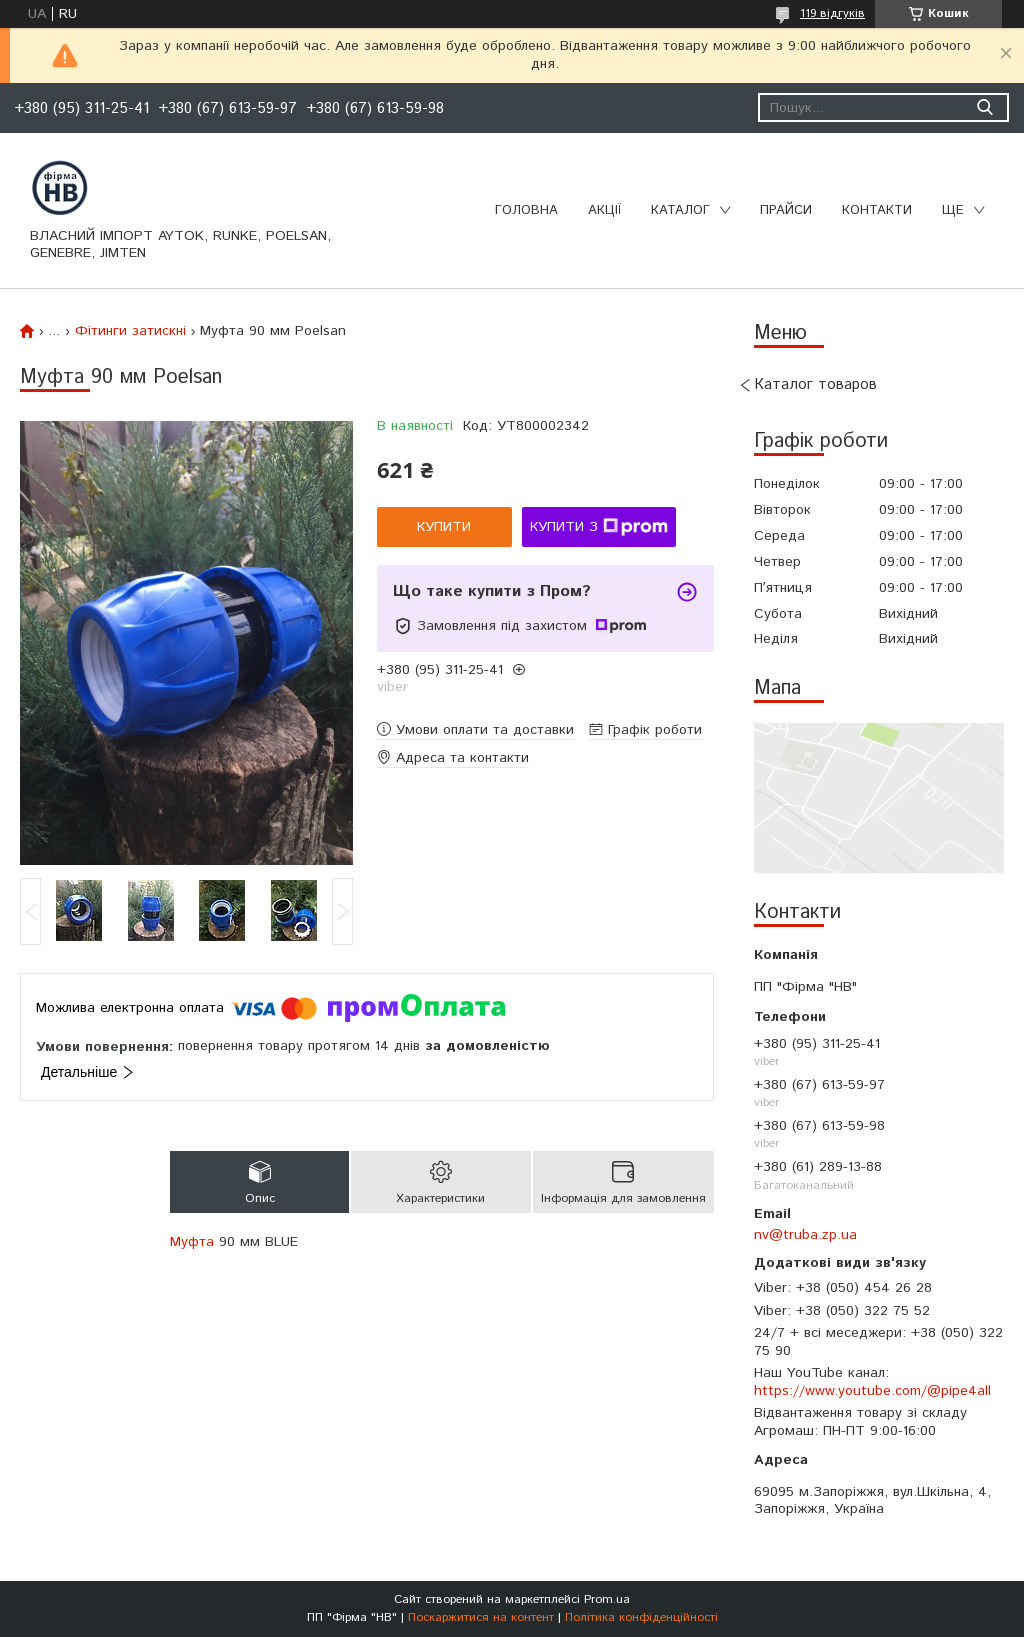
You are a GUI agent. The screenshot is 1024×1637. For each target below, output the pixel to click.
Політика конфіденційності (641, 1617)
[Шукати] (984, 107)
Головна (526, 210)
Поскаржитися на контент (481, 1617)
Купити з (599, 527)
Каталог (680, 210)
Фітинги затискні (130, 331)
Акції (604, 210)
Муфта (192, 1242)
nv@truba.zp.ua (805, 1235)
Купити (444, 527)
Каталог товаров (815, 384)
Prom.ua (607, 1599)
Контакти (877, 210)
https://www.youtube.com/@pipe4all (872, 1391)
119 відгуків (832, 13)
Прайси (786, 210)
